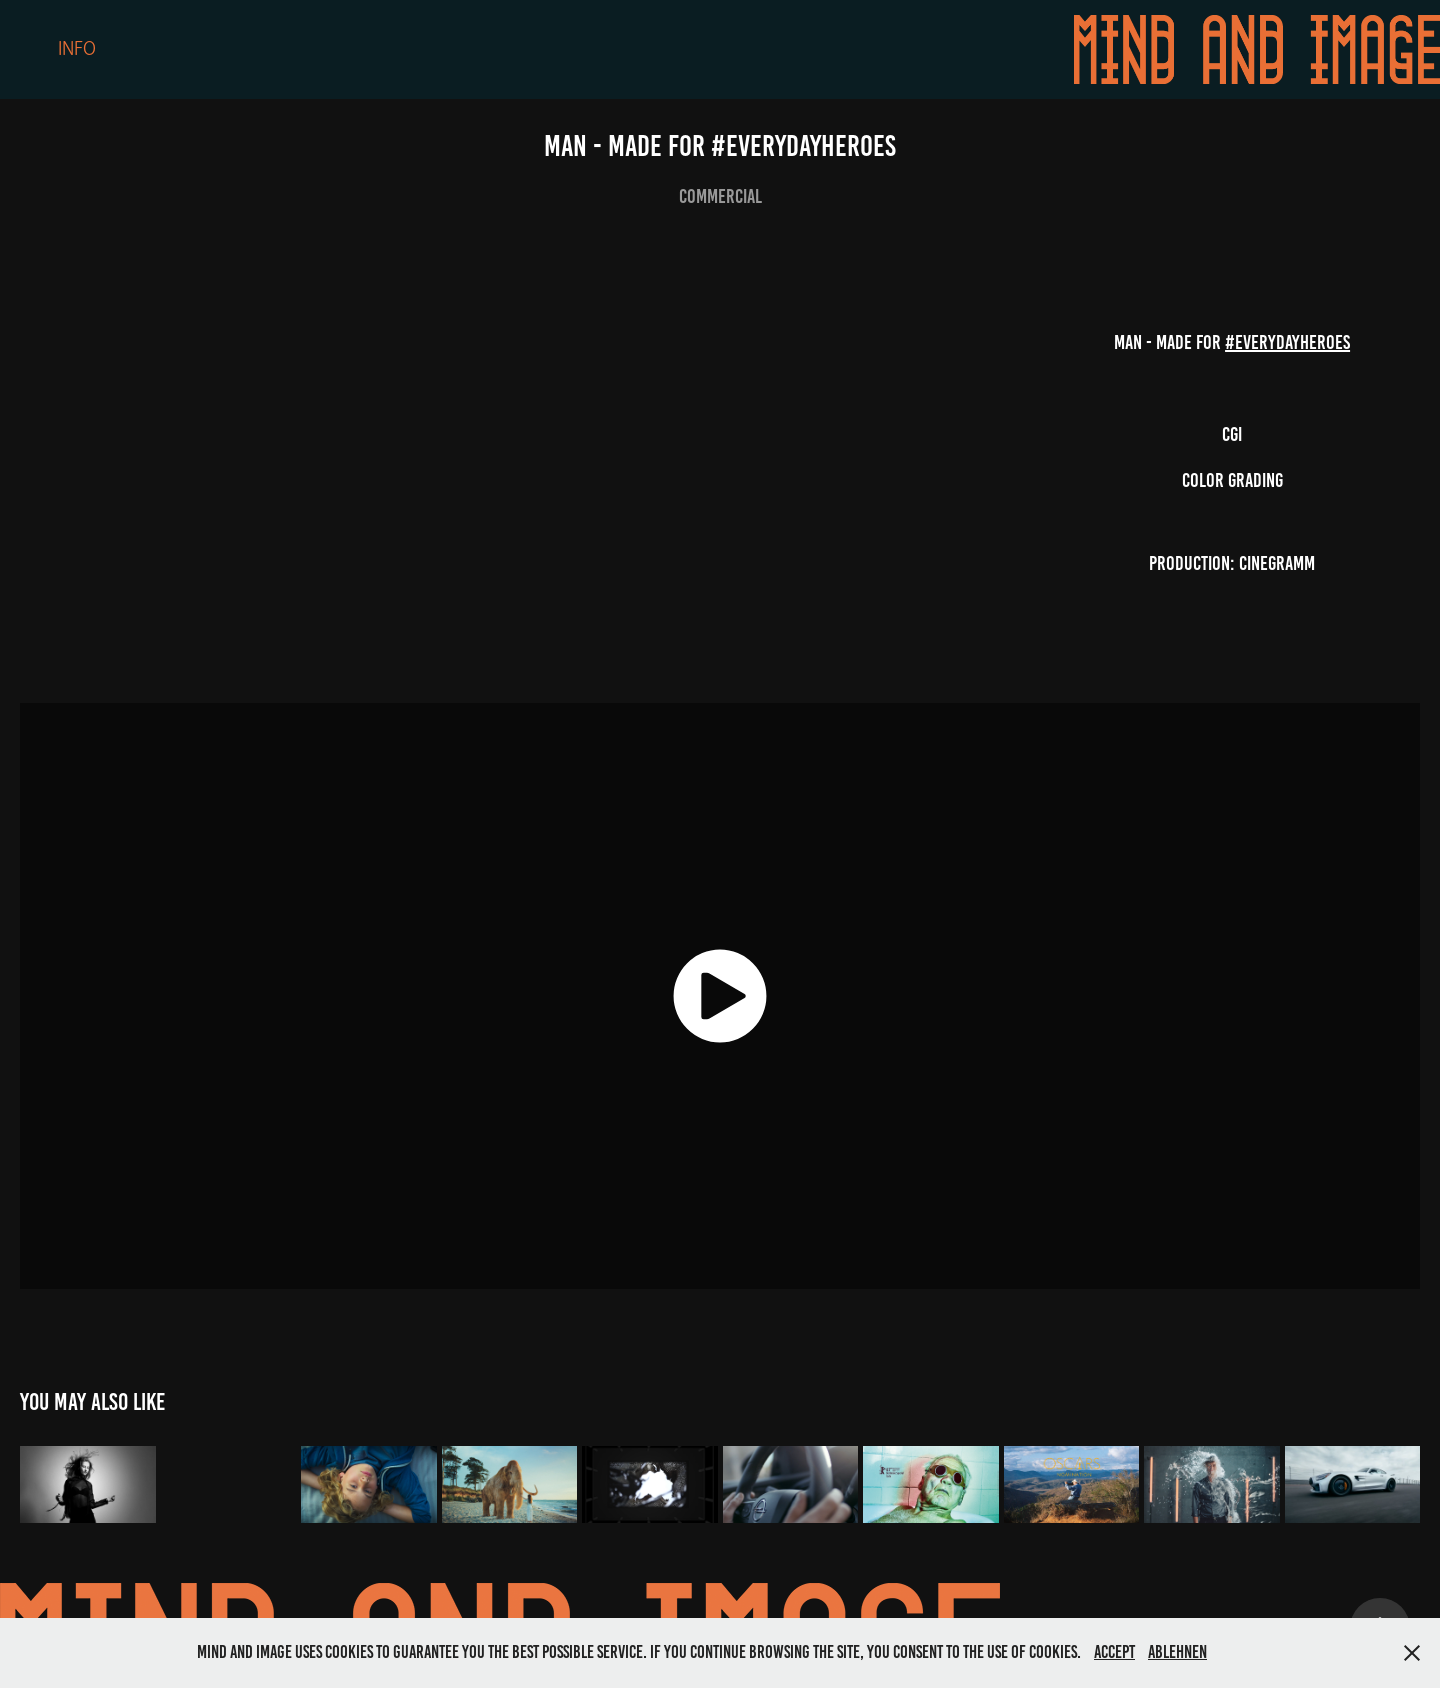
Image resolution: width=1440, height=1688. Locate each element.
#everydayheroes (1287, 342)
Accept (1114, 1652)
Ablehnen (1177, 1652)
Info (77, 49)
